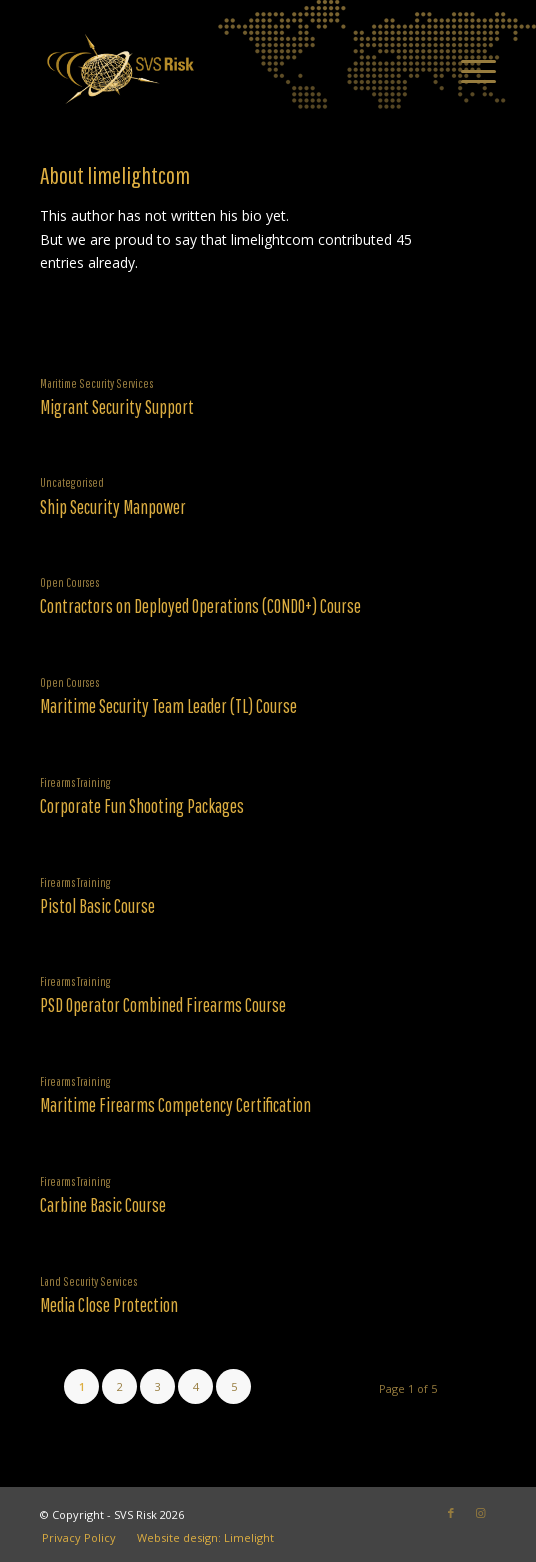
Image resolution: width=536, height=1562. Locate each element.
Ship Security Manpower (113, 507)
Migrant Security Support (117, 407)
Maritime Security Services (96, 383)
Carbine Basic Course (103, 1205)
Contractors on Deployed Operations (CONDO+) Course (200, 606)
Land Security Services (88, 1281)
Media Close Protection (109, 1305)
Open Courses (69, 582)
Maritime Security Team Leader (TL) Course (168, 706)
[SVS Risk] (222, 69)
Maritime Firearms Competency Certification (175, 1105)
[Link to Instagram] (481, 1513)
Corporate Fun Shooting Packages (142, 806)
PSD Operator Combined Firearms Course (163, 1005)
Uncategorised (72, 482)
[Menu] (468, 69)
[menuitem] (468, 69)
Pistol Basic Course (97, 906)
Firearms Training (75, 782)
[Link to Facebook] (451, 1513)
